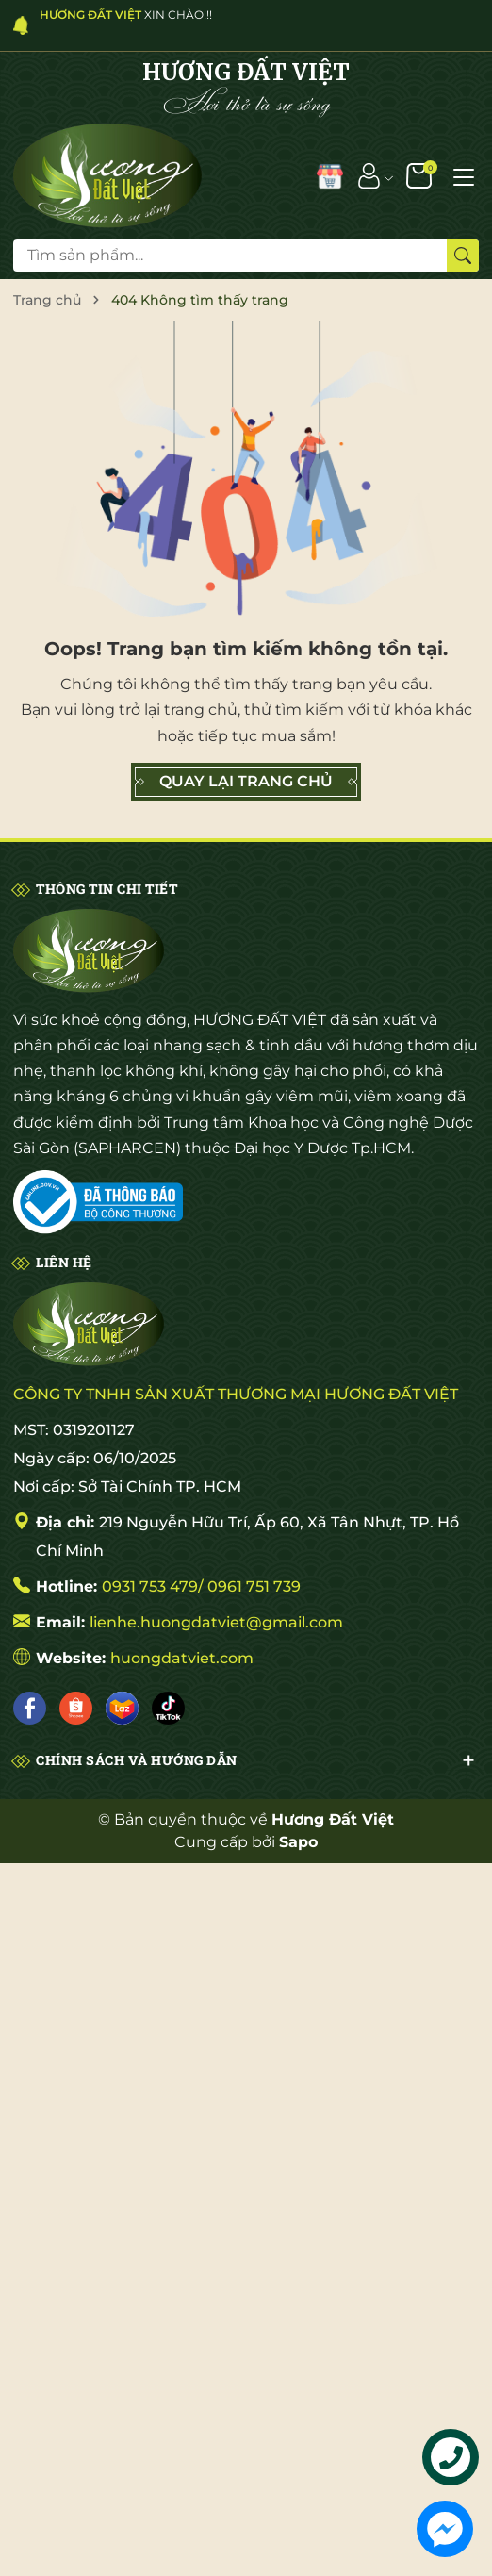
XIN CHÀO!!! (126, 15)
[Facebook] (29, 1708)
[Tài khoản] (369, 175)
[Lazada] (122, 1708)
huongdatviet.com (182, 1658)
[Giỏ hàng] (420, 175)
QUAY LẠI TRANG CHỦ (246, 782)
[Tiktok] (168, 1708)
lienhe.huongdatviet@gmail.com (216, 1622)
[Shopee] (75, 1708)
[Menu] (464, 175)
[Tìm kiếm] (463, 255)
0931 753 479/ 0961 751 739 (201, 1586)
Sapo (298, 1842)
